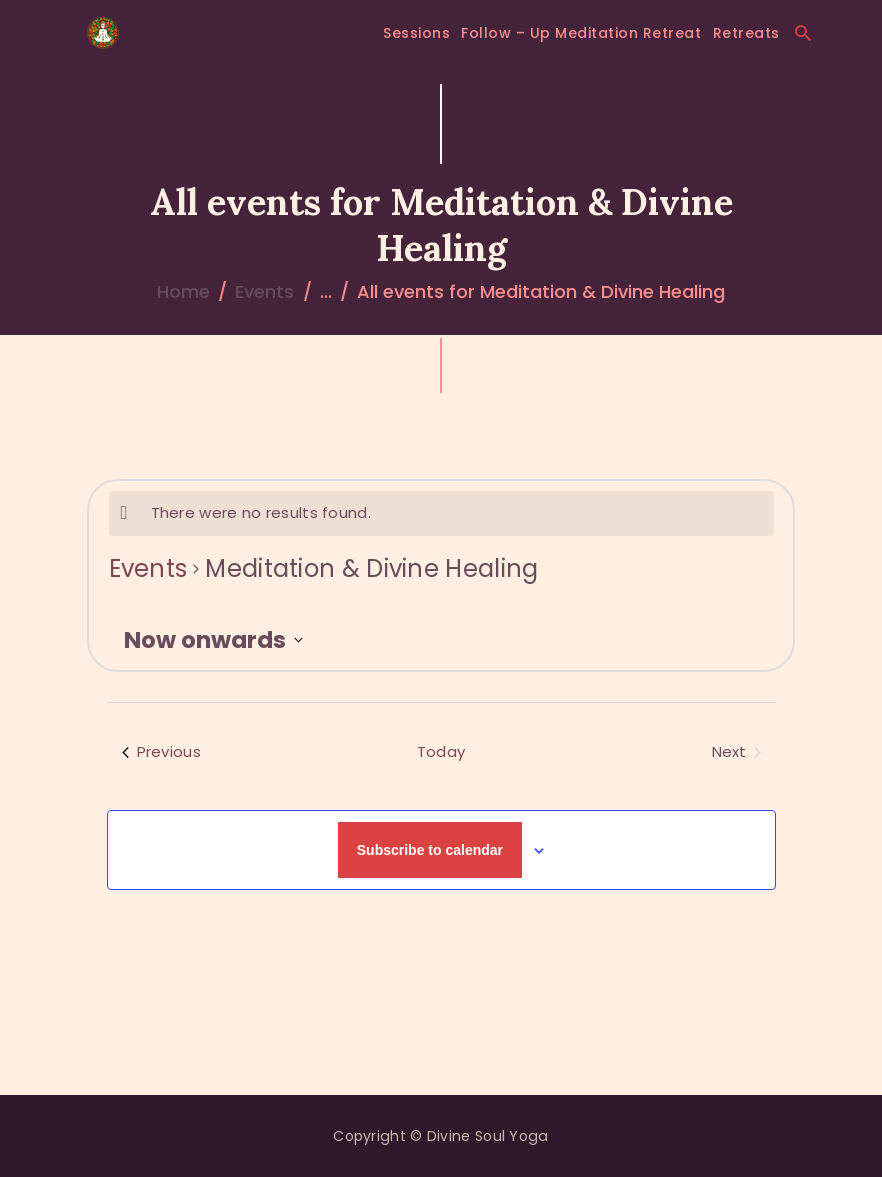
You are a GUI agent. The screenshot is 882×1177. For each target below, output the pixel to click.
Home (183, 291)
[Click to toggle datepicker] (213, 640)
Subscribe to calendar (430, 850)
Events (264, 291)
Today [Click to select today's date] (441, 751)
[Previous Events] (161, 752)
